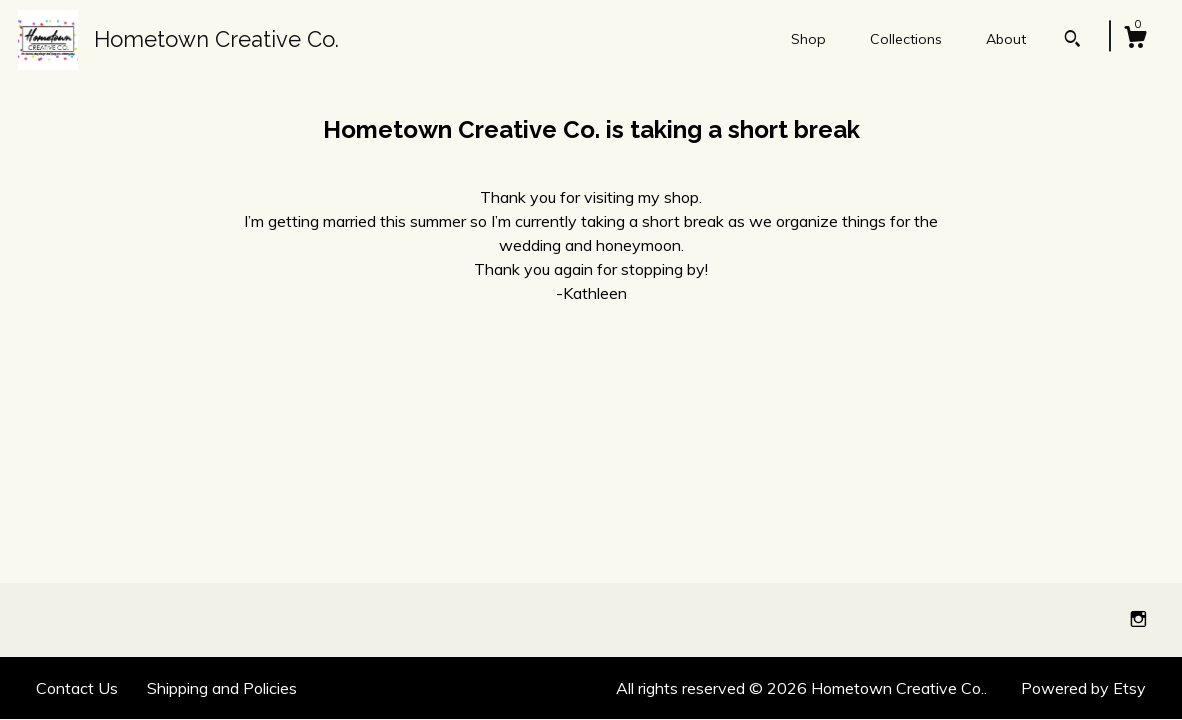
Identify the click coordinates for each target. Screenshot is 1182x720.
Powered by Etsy (1083, 688)
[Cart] (1135, 40)
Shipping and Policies (222, 688)
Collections (906, 39)
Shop (808, 39)
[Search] (1072, 41)
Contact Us (77, 688)
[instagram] (1138, 619)
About (1006, 39)
